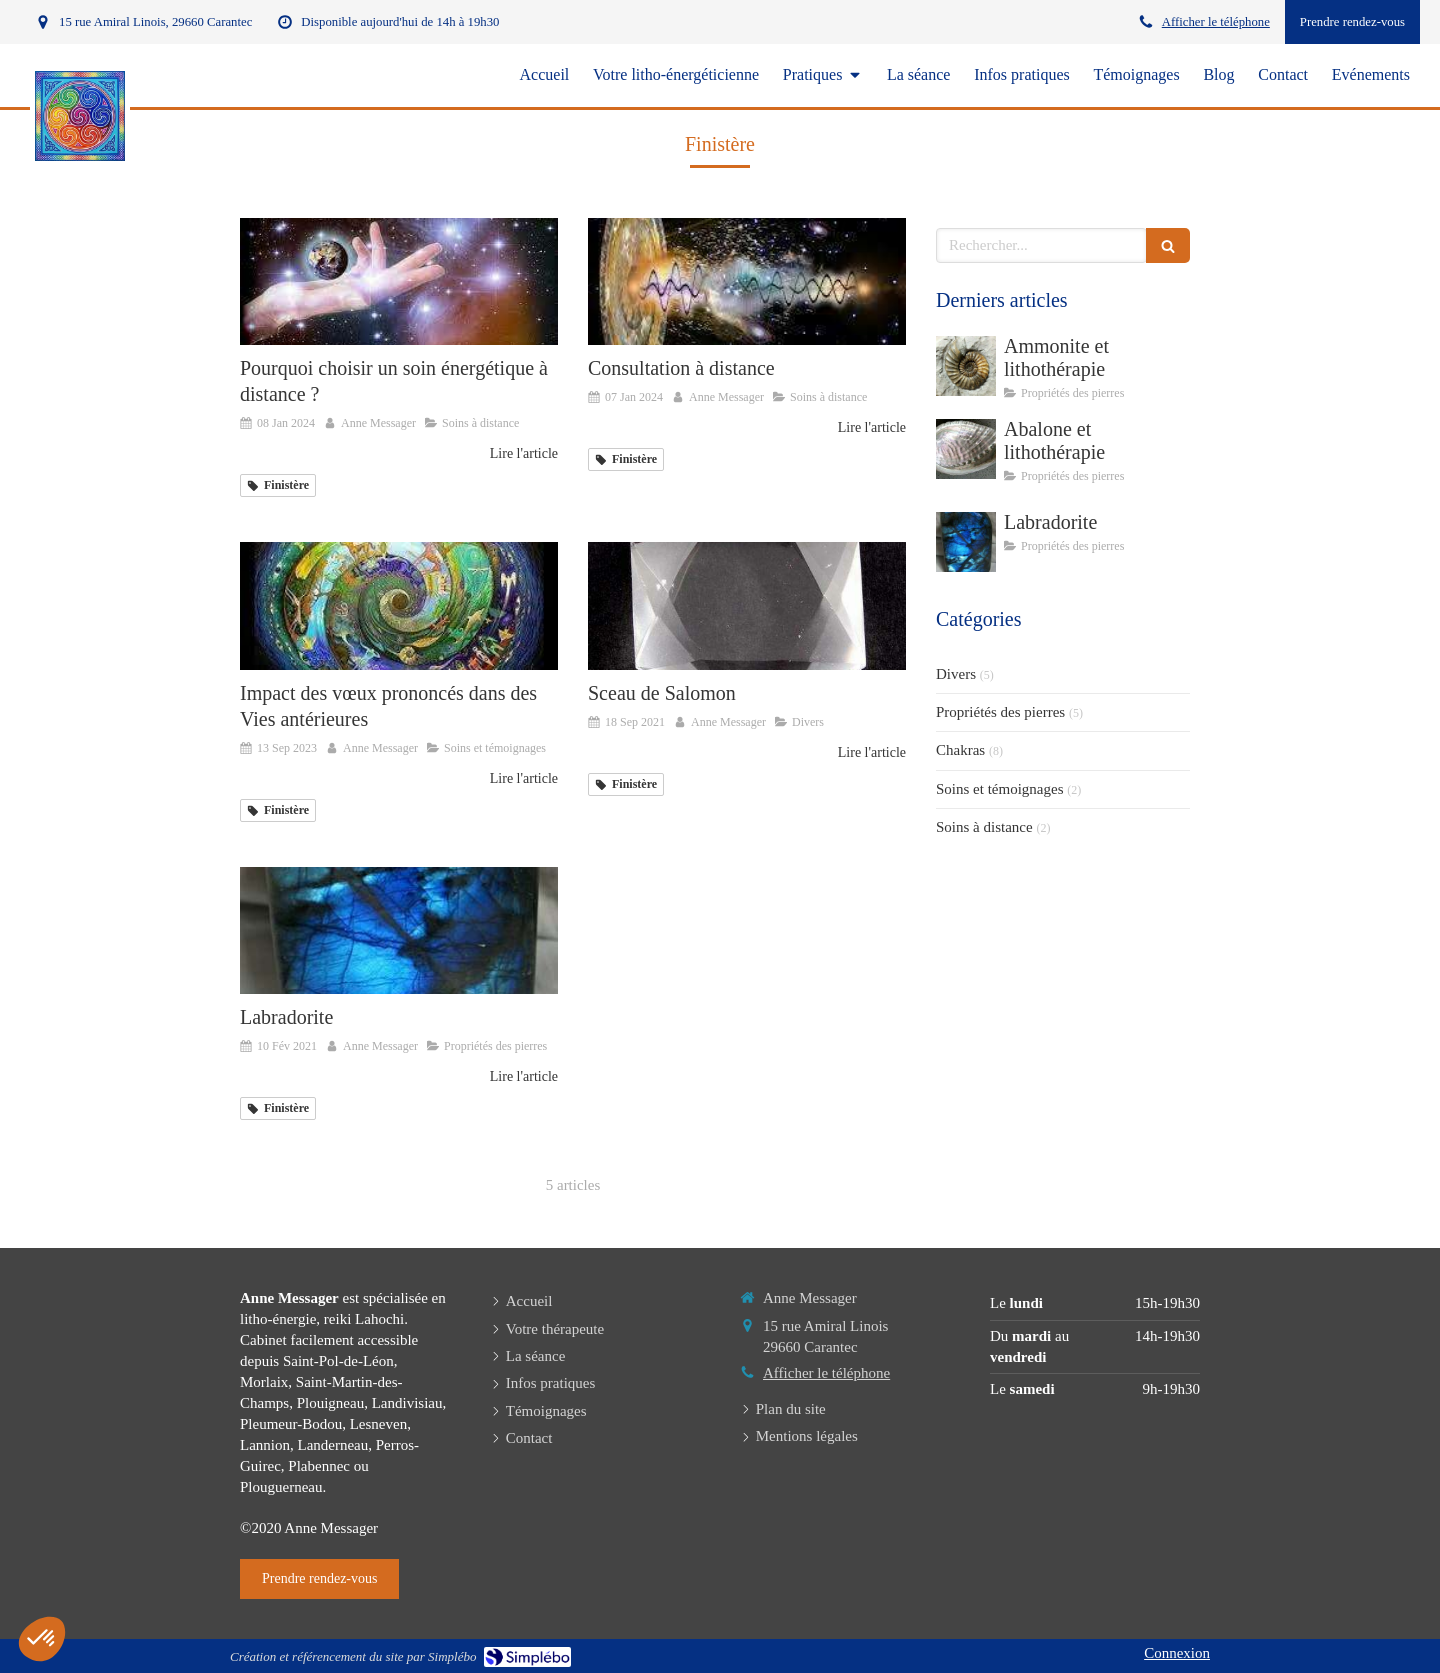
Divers (956, 674)
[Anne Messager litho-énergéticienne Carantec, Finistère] (747, 605)
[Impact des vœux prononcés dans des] (399, 605)
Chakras (960, 750)
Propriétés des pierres (1000, 712)
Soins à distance (984, 827)
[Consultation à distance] (747, 281)
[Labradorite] (399, 930)
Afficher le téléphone (1216, 22)
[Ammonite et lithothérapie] (966, 366)
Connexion (1177, 1653)
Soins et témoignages (1000, 789)
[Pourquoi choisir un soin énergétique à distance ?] (399, 281)
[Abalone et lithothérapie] (966, 449)
